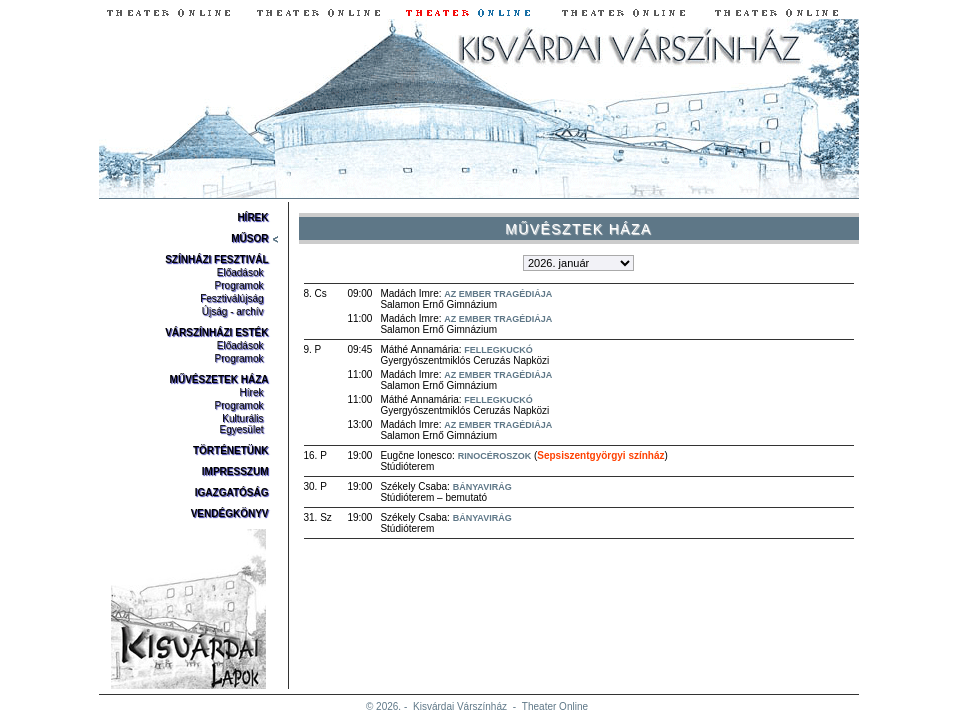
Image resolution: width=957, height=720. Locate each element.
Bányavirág (482, 487)
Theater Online (555, 706)
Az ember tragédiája (498, 294)
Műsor (249, 238)
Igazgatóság (232, 492)
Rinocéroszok (495, 456)
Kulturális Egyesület (242, 424)
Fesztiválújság (231, 298)
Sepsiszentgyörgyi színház (600, 455)
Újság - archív (233, 311)
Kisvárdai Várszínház (460, 706)
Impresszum (235, 471)
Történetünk (231, 450)
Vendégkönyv (230, 513)
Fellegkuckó (498, 350)
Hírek (252, 217)
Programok (239, 285)
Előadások (240, 272)
